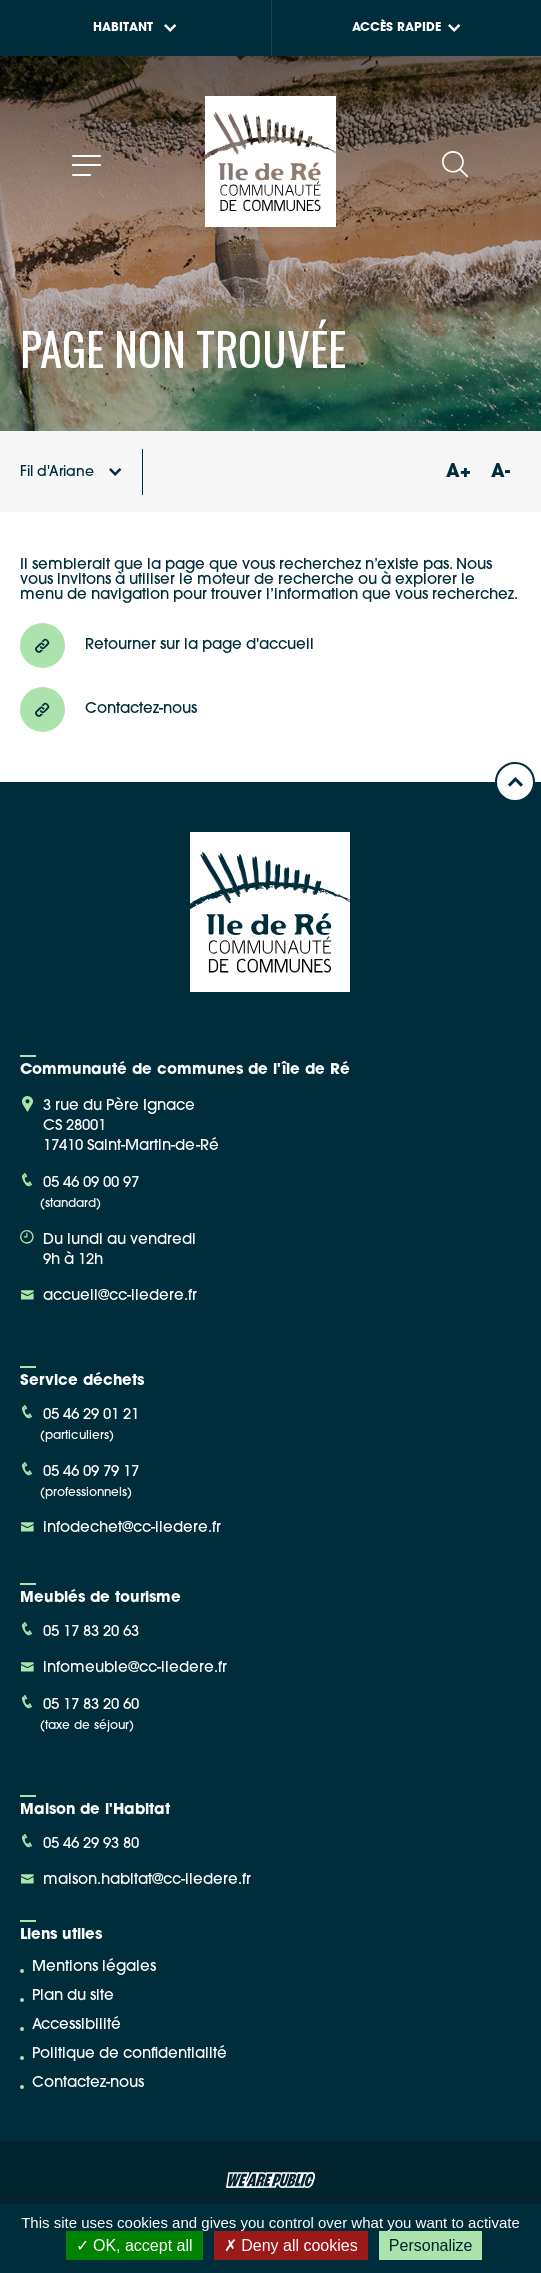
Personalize (431, 2245)
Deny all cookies (291, 2245)
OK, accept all (134, 2245)
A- (500, 472)
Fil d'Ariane (71, 472)
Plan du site (73, 1996)
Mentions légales (94, 1967)
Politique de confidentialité (129, 2054)
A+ (458, 472)
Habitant (135, 28)
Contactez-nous (88, 2083)
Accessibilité (76, 2025)
